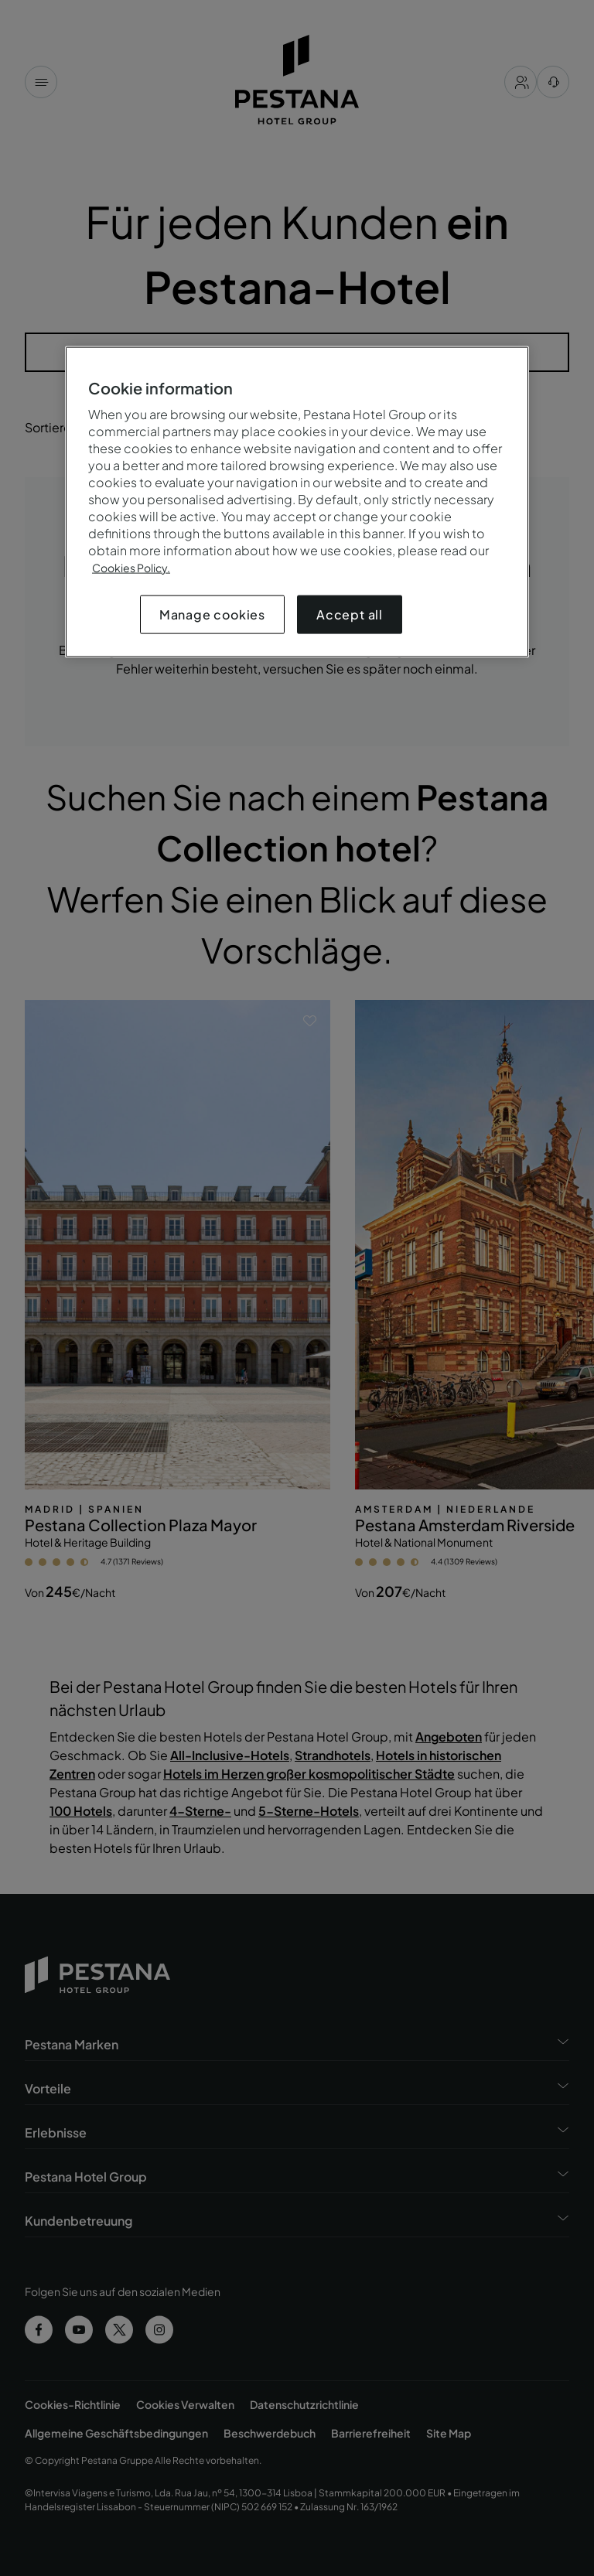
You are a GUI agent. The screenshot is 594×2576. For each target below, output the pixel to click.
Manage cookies (212, 614)
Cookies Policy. (131, 567)
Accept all (349, 614)
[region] (297, 501)
